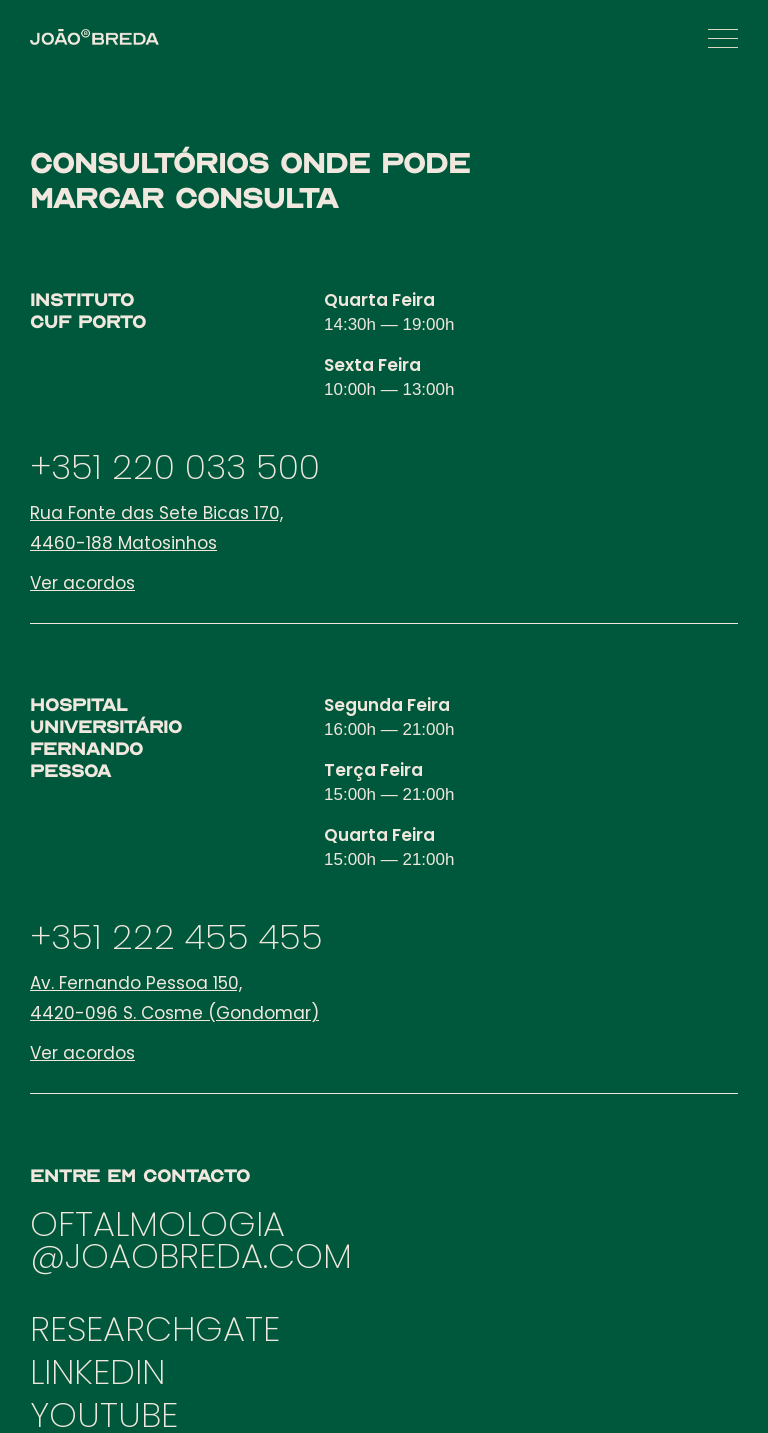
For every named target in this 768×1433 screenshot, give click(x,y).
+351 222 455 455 (176, 936)
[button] (723, 38)
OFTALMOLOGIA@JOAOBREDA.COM (191, 1240)
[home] (94, 37)
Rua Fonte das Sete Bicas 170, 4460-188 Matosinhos (156, 528)
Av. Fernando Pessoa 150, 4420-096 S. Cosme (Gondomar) (174, 998)
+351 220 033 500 (175, 466)
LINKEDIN (97, 1371)
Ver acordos (82, 583)
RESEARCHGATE (155, 1328)
